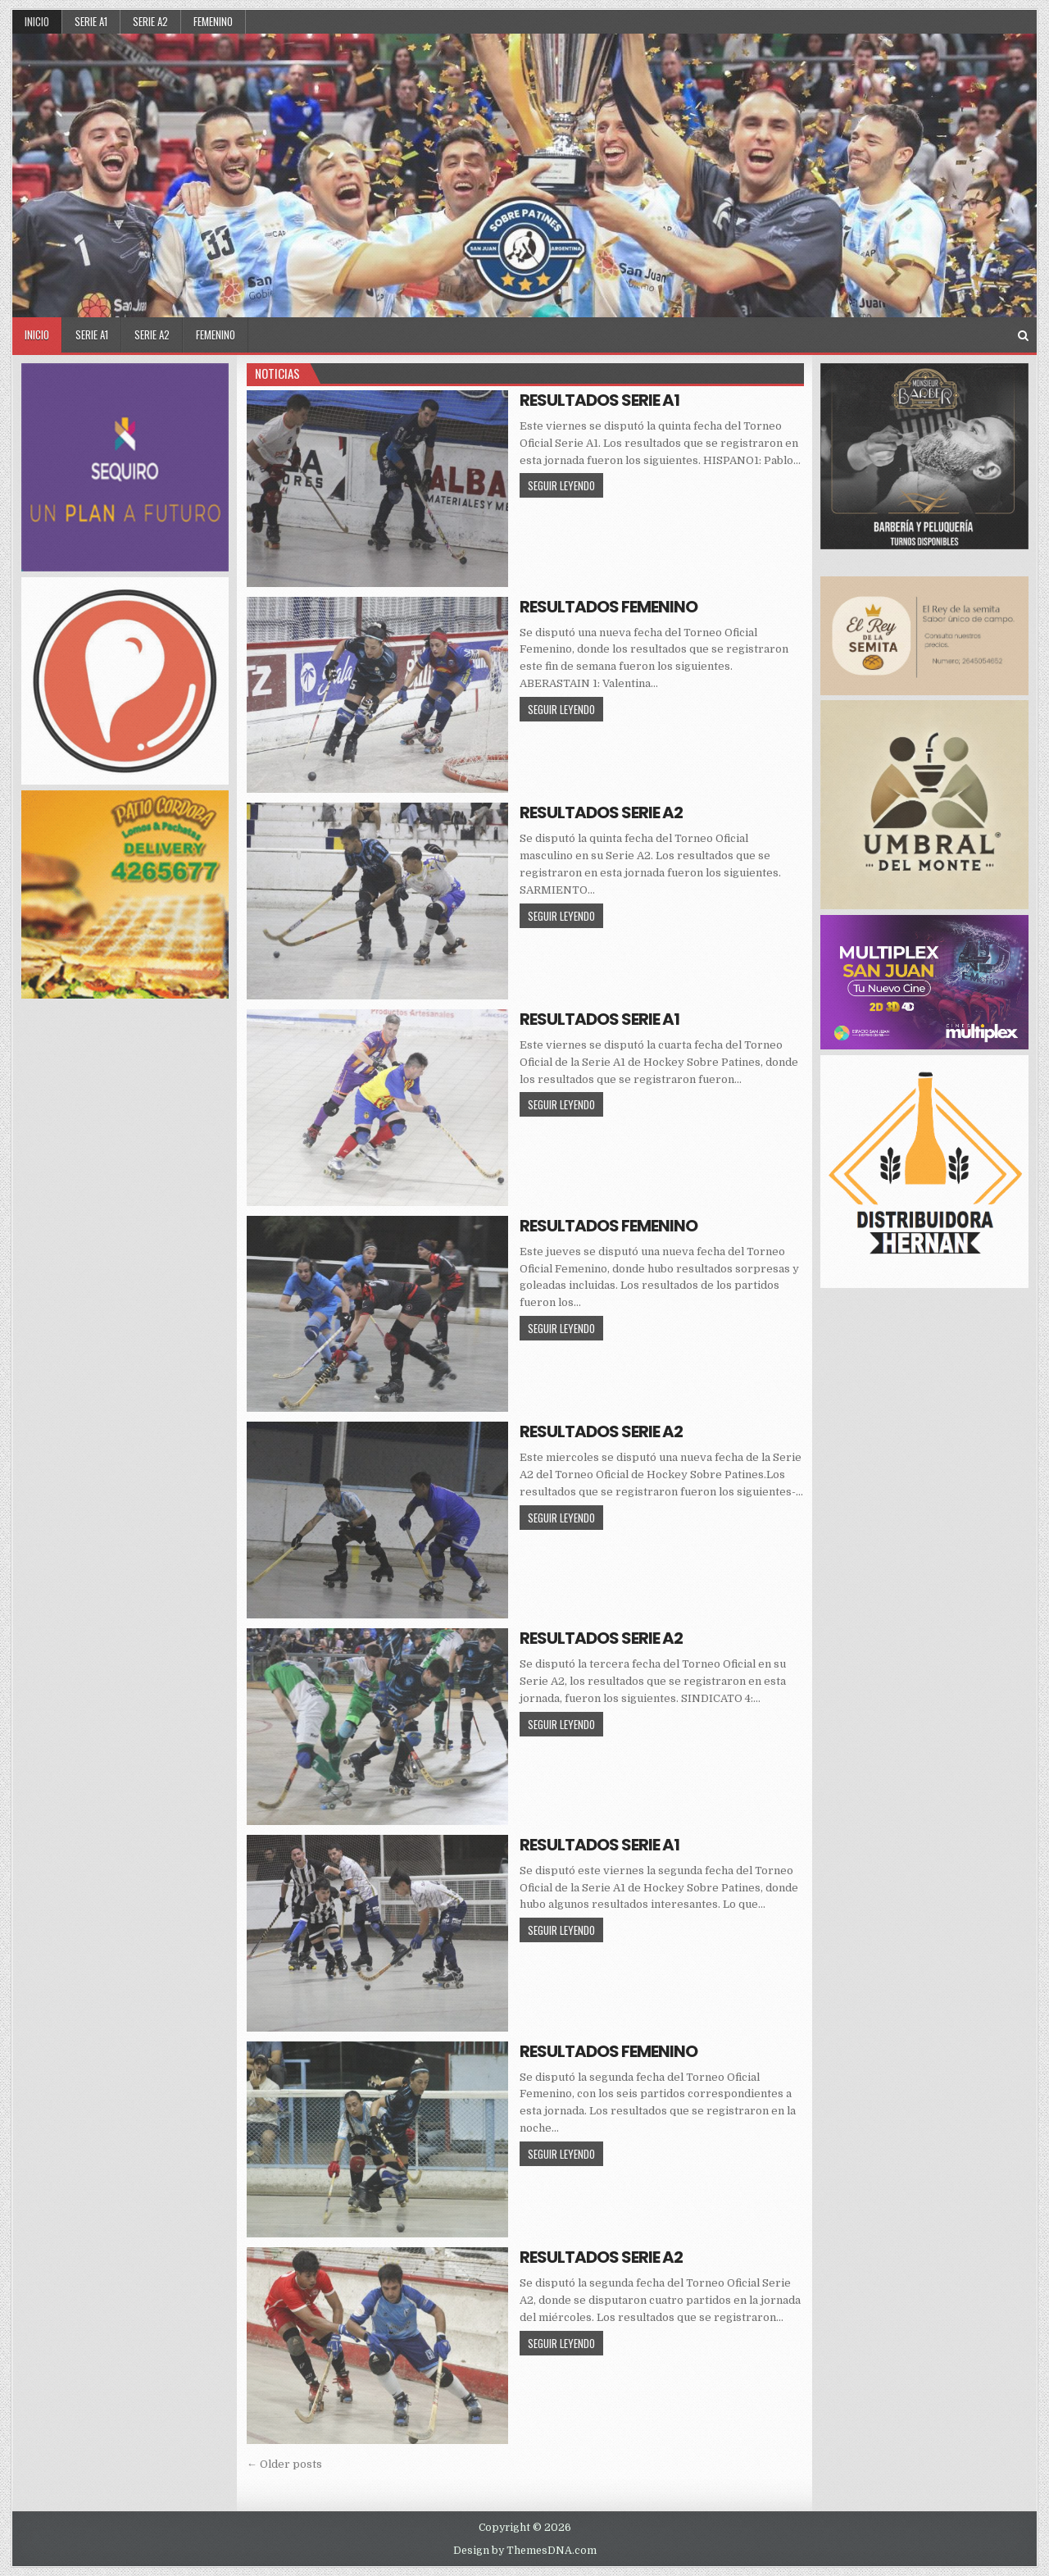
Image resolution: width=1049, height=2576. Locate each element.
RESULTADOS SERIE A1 (599, 400)
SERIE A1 (91, 21)
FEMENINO (213, 21)
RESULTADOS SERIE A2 (601, 812)
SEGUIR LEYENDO (565, 485)
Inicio (37, 21)
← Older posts (284, 2464)
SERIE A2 (150, 21)
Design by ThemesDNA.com (525, 2550)
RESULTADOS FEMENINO (608, 606)
